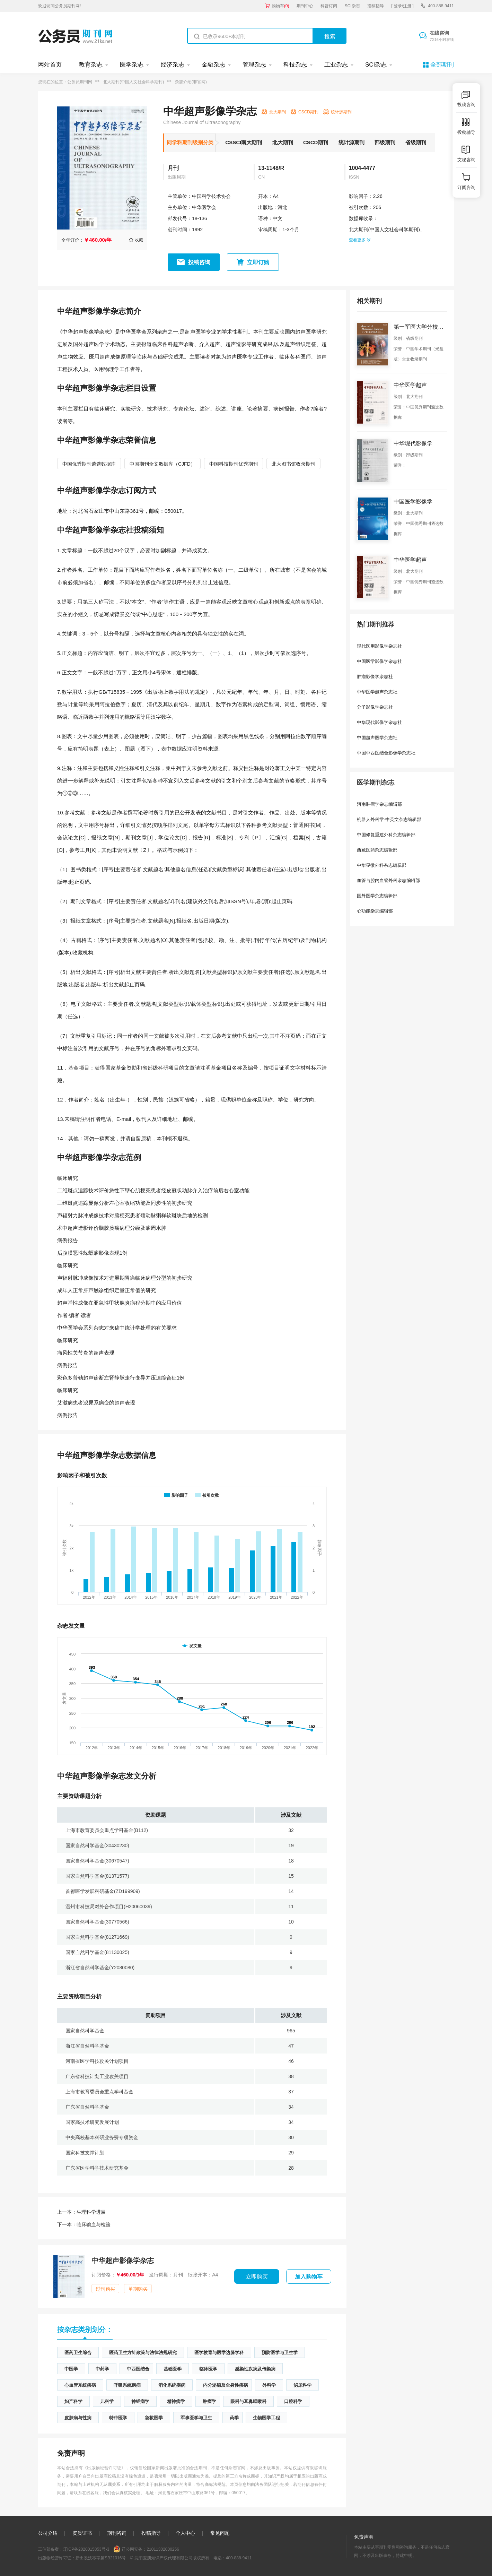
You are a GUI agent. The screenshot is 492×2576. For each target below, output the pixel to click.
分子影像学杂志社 (375, 707)
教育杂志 (91, 64)
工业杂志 (336, 64)
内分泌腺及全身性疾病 (225, 2385)
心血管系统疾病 (80, 2385)
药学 (234, 2417)
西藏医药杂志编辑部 (377, 850)
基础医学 (173, 2368)
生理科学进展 (81, 2212)
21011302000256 (163, 2549)
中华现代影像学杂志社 (379, 722)
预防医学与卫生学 (280, 2352)
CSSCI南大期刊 (243, 142)
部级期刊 (385, 142)
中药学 (102, 2368)
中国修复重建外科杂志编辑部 (386, 834)
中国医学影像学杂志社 (379, 661)
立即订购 (258, 262)
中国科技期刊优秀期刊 (233, 464)
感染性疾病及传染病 (255, 2368)
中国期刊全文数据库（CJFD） (162, 464)
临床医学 (208, 2368)
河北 (282, 207)
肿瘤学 (209, 2401)
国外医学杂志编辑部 (377, 895)
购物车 (280, 5)
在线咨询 (442, 36)
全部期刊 (442, 64)
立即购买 (257, 2277)
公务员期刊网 (79, 81)
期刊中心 (305, 5)
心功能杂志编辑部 (375, 911)
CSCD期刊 (315, 142)
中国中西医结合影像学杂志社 (386, 752)
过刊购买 (105, 2289)
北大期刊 (282, 142)
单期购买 (138, 2289)
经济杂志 (172, 64)
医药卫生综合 (77, 2352)
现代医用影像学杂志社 (379, 646)
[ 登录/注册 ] (402, 5)
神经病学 (140, 2401)
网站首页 (50, 64)
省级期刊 (415, 142)
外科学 (269, 2385)
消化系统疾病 (171, 2385)
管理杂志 (254, 64)
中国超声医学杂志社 (377, 737)
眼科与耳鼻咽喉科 (248, 2401)
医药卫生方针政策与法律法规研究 (143, 2352)
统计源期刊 (351, 142)
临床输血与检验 (84, 2224)
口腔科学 (293, 2401)
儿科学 (107, 2401)
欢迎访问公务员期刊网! (59, 5)
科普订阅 (328, 5)
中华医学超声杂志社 (377, 691)
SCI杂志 (352, 5)
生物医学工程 (266, 2417)
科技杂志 (295, 64)
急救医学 (154, 2417)
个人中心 (185, 2533)
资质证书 (82, 2533)
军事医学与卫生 (196, 2417)
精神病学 (176, 2401)
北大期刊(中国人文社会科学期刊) (133, 81)
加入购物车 (309, 2277)
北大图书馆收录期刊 (293, 464)
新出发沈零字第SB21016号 (101, 2558)
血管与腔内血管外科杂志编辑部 (388, 880)
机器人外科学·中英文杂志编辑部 (389, 819)
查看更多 (359, 239)
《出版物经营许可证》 (104, 2467)
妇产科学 (73, 2401)
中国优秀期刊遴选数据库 (89, 464)
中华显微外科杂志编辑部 (381, 865)
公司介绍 (48, 2533)
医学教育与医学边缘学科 (219, 2352)
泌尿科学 (302, 2385)
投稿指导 (375, 5)
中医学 (71, 2368)
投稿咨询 (199, 262)
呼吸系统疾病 (127, 2385)
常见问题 (220, 2533)
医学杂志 (131, 64)
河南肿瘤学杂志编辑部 (379, 804)
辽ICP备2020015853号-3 (86, 2549)
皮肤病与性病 (77, 2417)
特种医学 (118, 2417)
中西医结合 (138, 2368)
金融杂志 (213, 64)
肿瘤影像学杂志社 (375, 676)
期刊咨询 (116, 2533)
